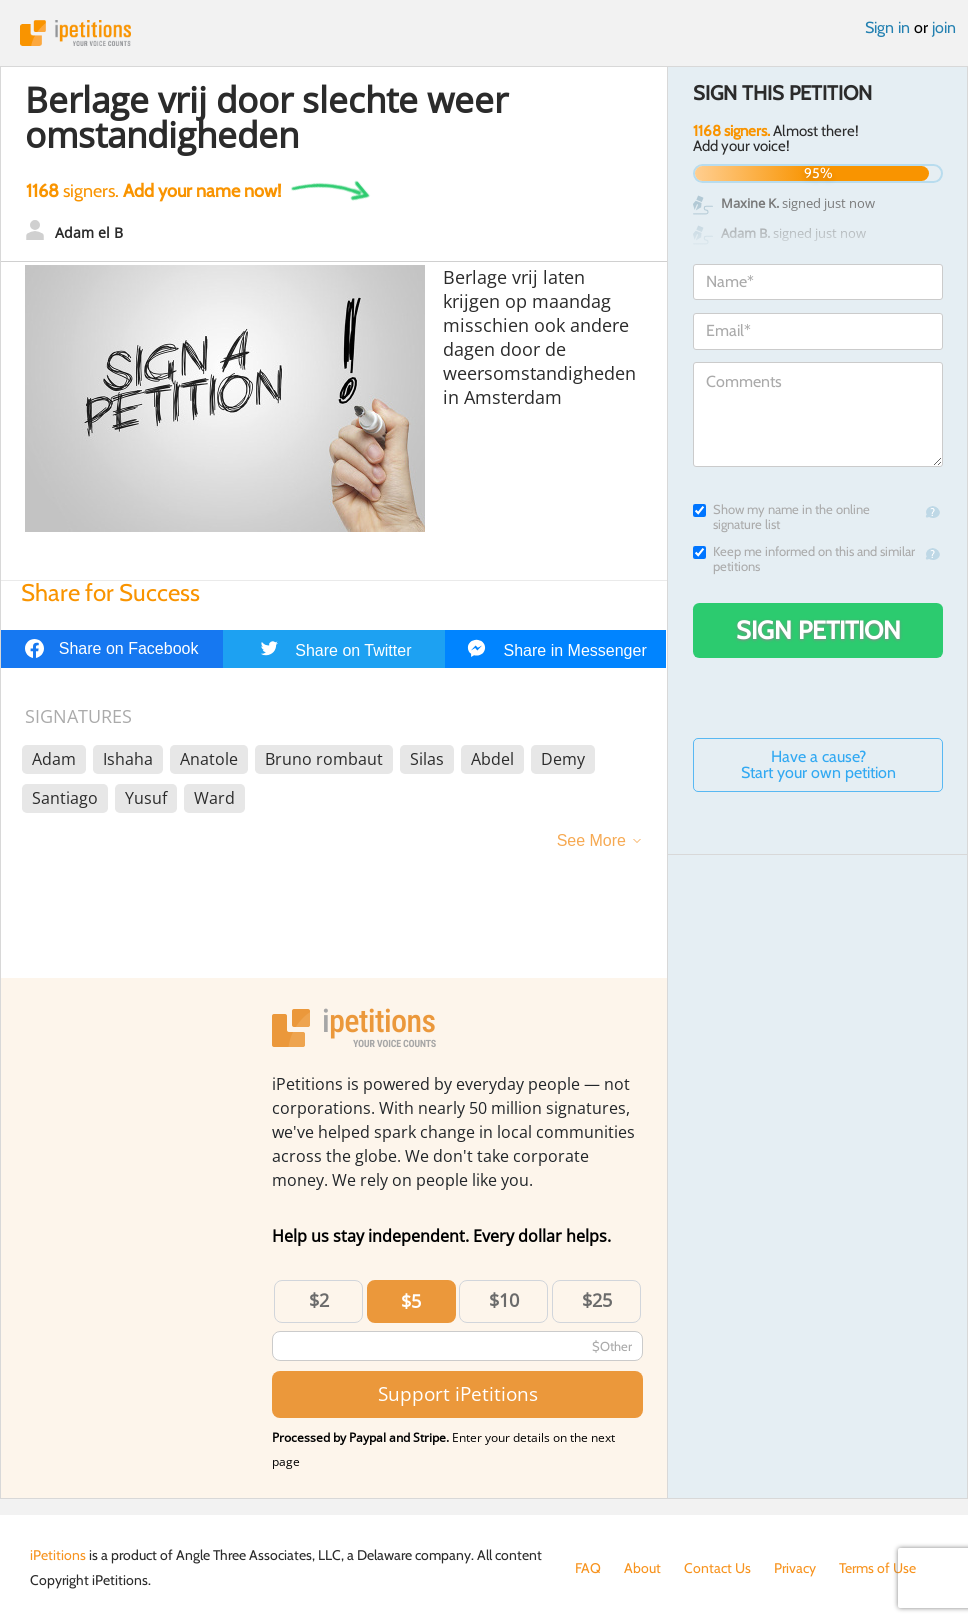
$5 (411, 1301)
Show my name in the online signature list (781, 517)
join (944, 27)
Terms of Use (877, 1568)
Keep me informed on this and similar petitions (804, 559)
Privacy (795, 1568)
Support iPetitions (458, 1393)
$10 (504, 1300)
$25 (597, 1300)
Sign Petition (818, 630)
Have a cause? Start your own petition (818, 764)
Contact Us (717, 1568)
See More (591, 840)
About (642, 1568)
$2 (319, 1300)
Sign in (887, 27)
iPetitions (484, 33)
